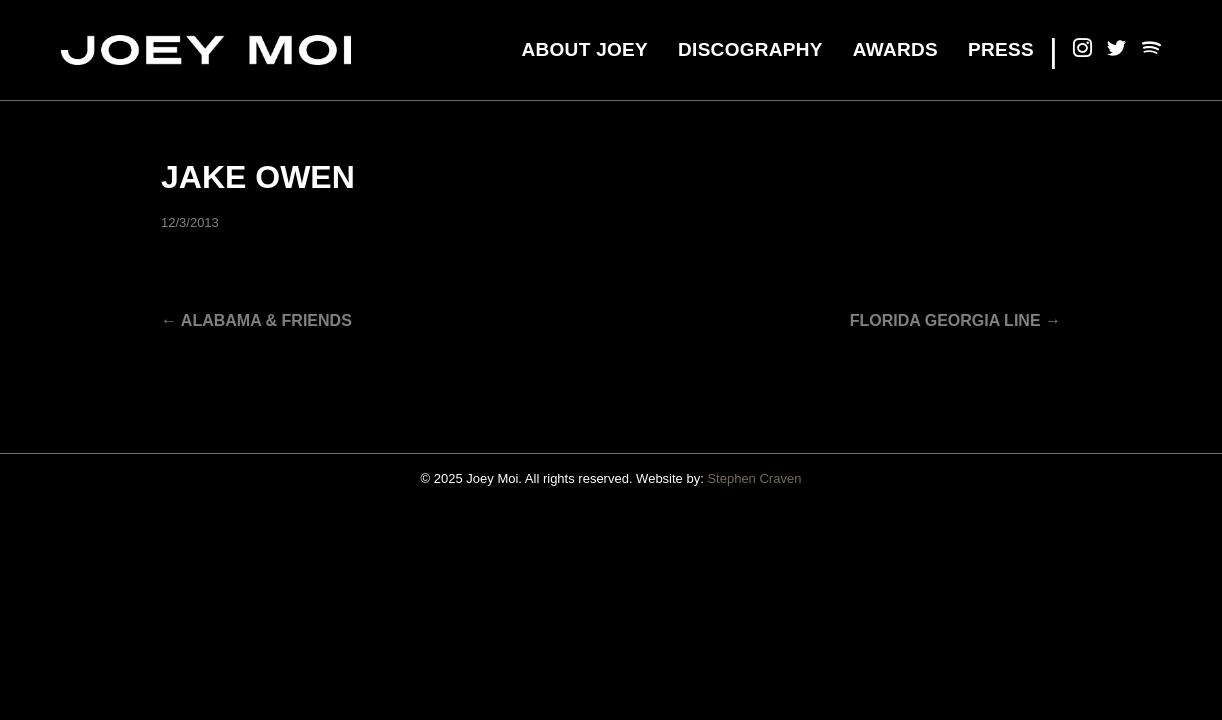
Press (1001, 49)
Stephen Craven (754, 478)
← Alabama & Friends (256, 320)
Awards (895, 49)
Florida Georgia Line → (955, 320)
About (584, 49)
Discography (750, 49)
